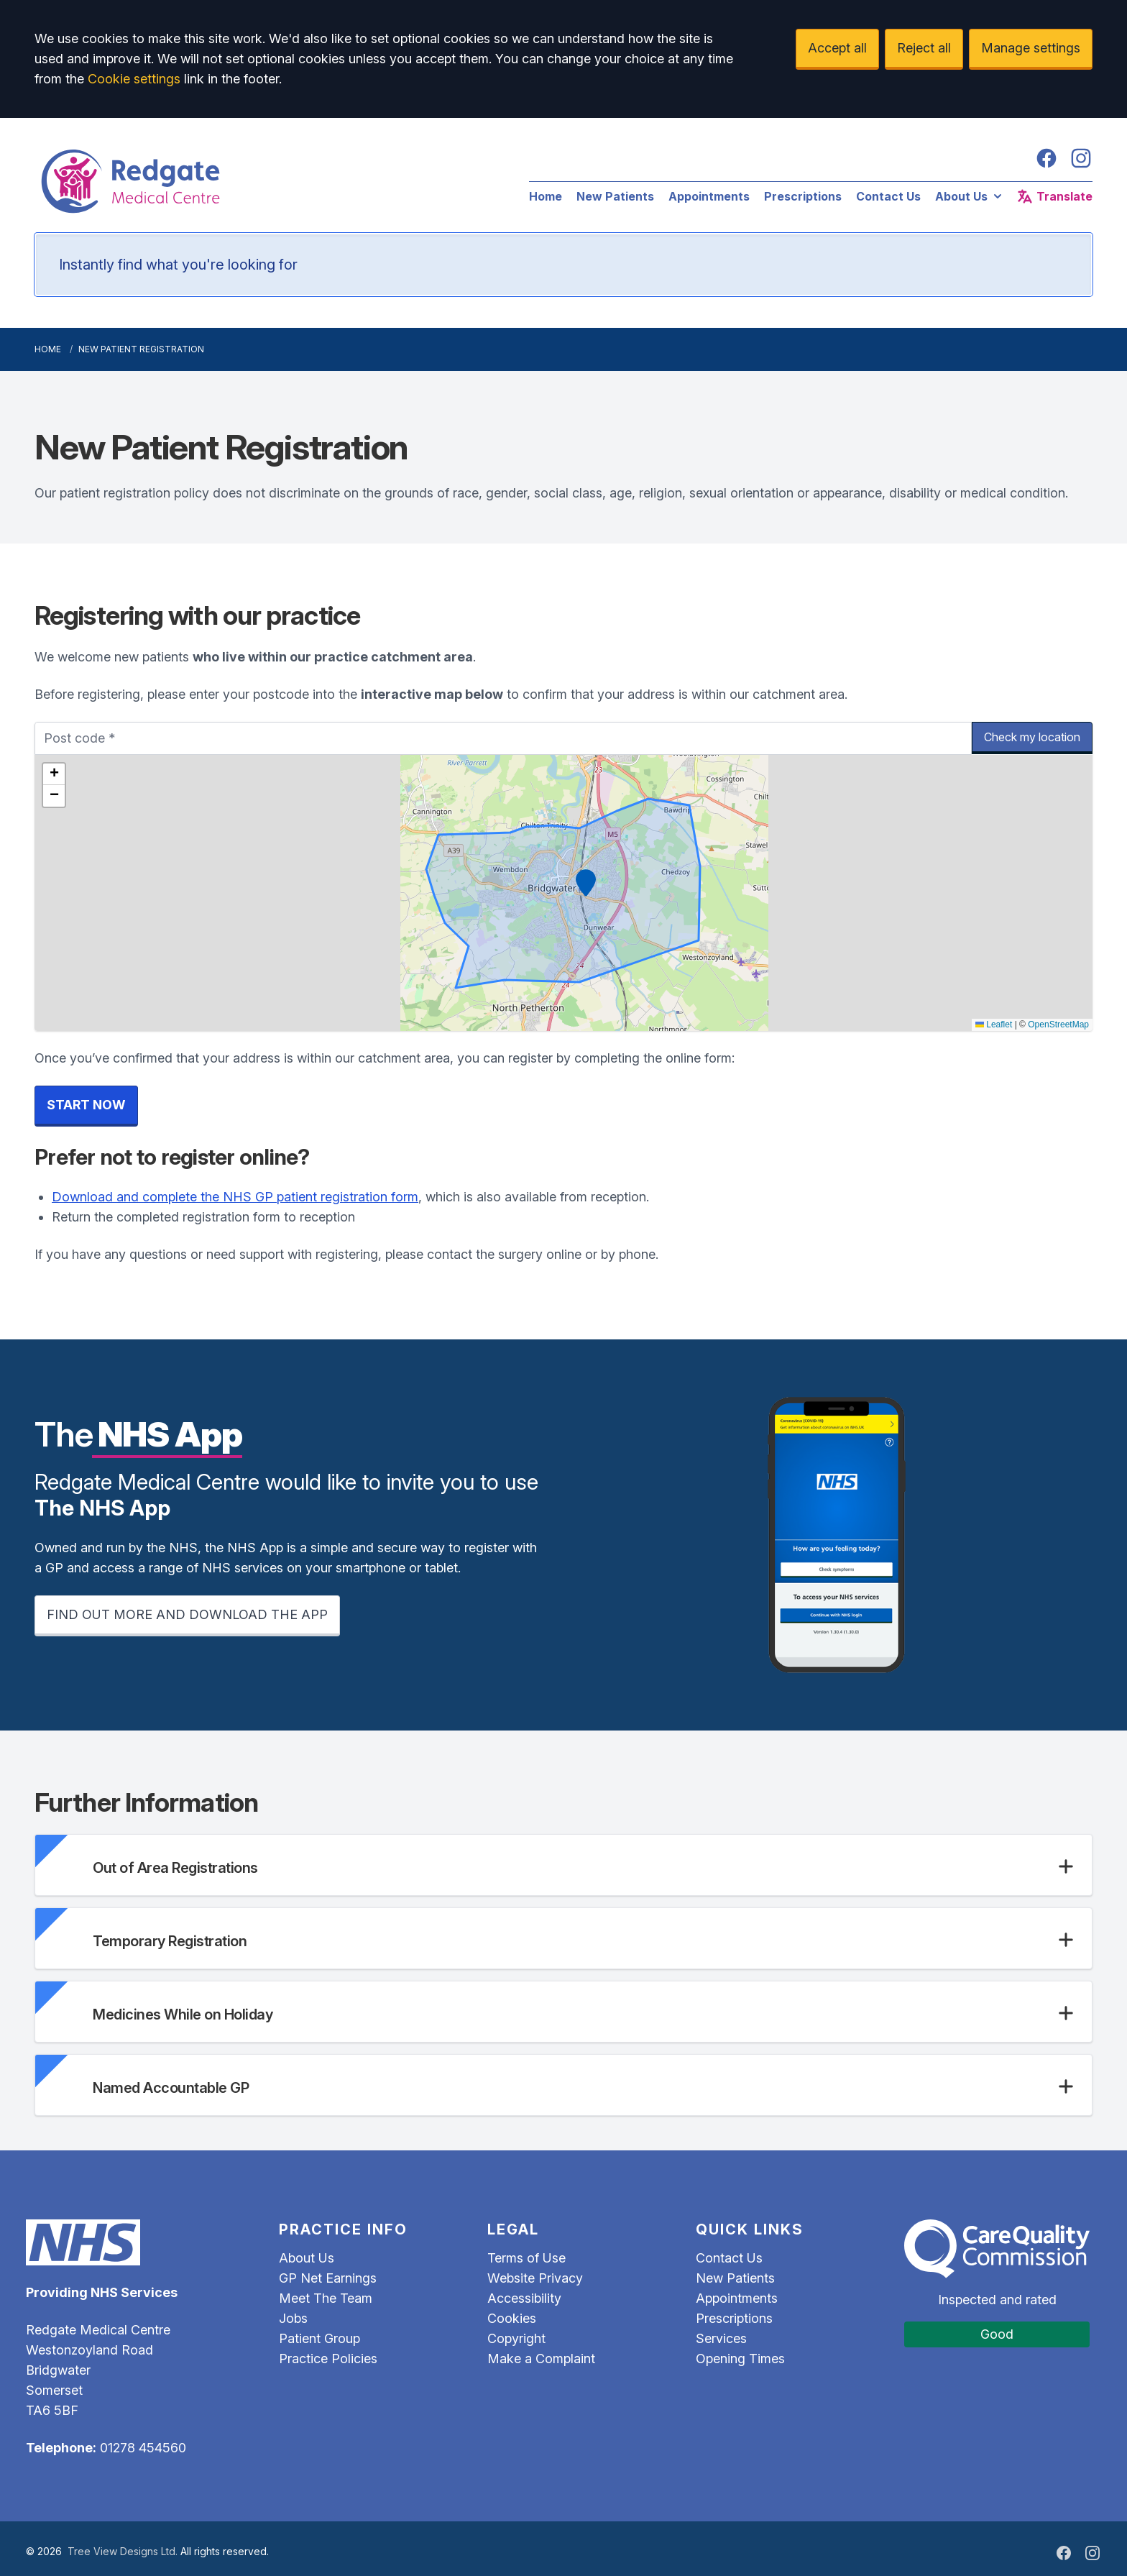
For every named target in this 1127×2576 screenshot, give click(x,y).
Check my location (1032, 737)
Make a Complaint (541, 2358)
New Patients (615, 196)
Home (545, 196)
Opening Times (740, 2358)
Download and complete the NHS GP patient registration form (235, 1196)
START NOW (86, 1104)
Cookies (511, 2318)
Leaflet (993, 1024)
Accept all (837, 47)
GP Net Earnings (328, 2278)
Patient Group (319, 2338)
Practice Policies (328, 2358)
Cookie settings (134, 78)
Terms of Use (526, 2257)
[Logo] (267, 181)
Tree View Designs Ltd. (123, 2551)
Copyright (516, 2338)
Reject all (924, 47)
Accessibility (524, 2298)
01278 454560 (143, 2447)
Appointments (709, 196)
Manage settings (1030, 47)
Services (721, 2338)
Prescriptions (803, 196)
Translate (1054, 196)
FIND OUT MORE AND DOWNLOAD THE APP (187, 1614)
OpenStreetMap (1058, 1024)
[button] (586, 882)
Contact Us (888, 196)
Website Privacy (535, 2278)
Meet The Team (325, 2298)
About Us (970, 196)
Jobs (293, 2318)
